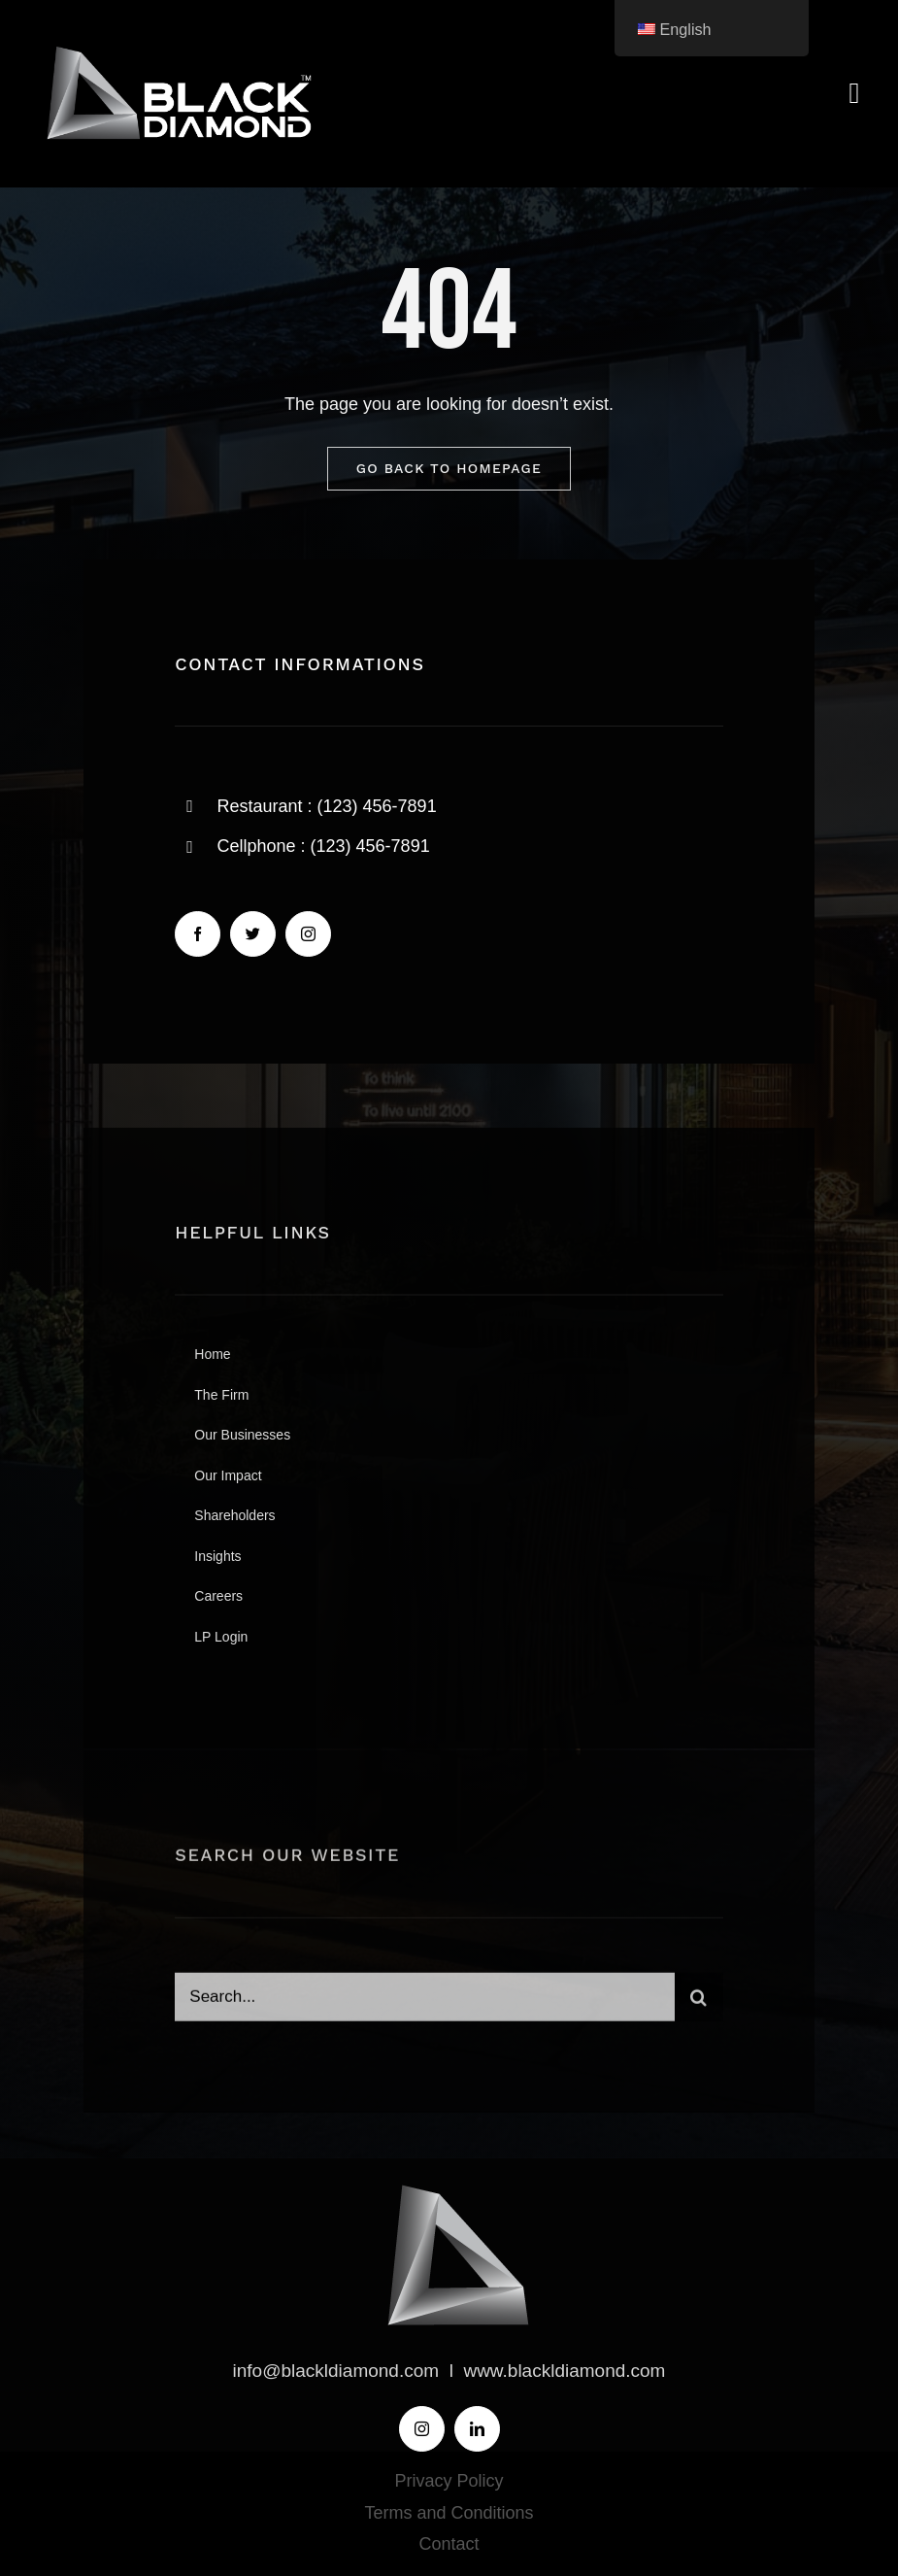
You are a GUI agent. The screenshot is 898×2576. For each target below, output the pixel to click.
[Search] (699, 2003)
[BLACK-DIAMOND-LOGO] (174, 47)
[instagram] (308, 934)
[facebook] (197, 934)
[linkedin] (477, 2429)
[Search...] (424, 2003)
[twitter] (253, 934)
